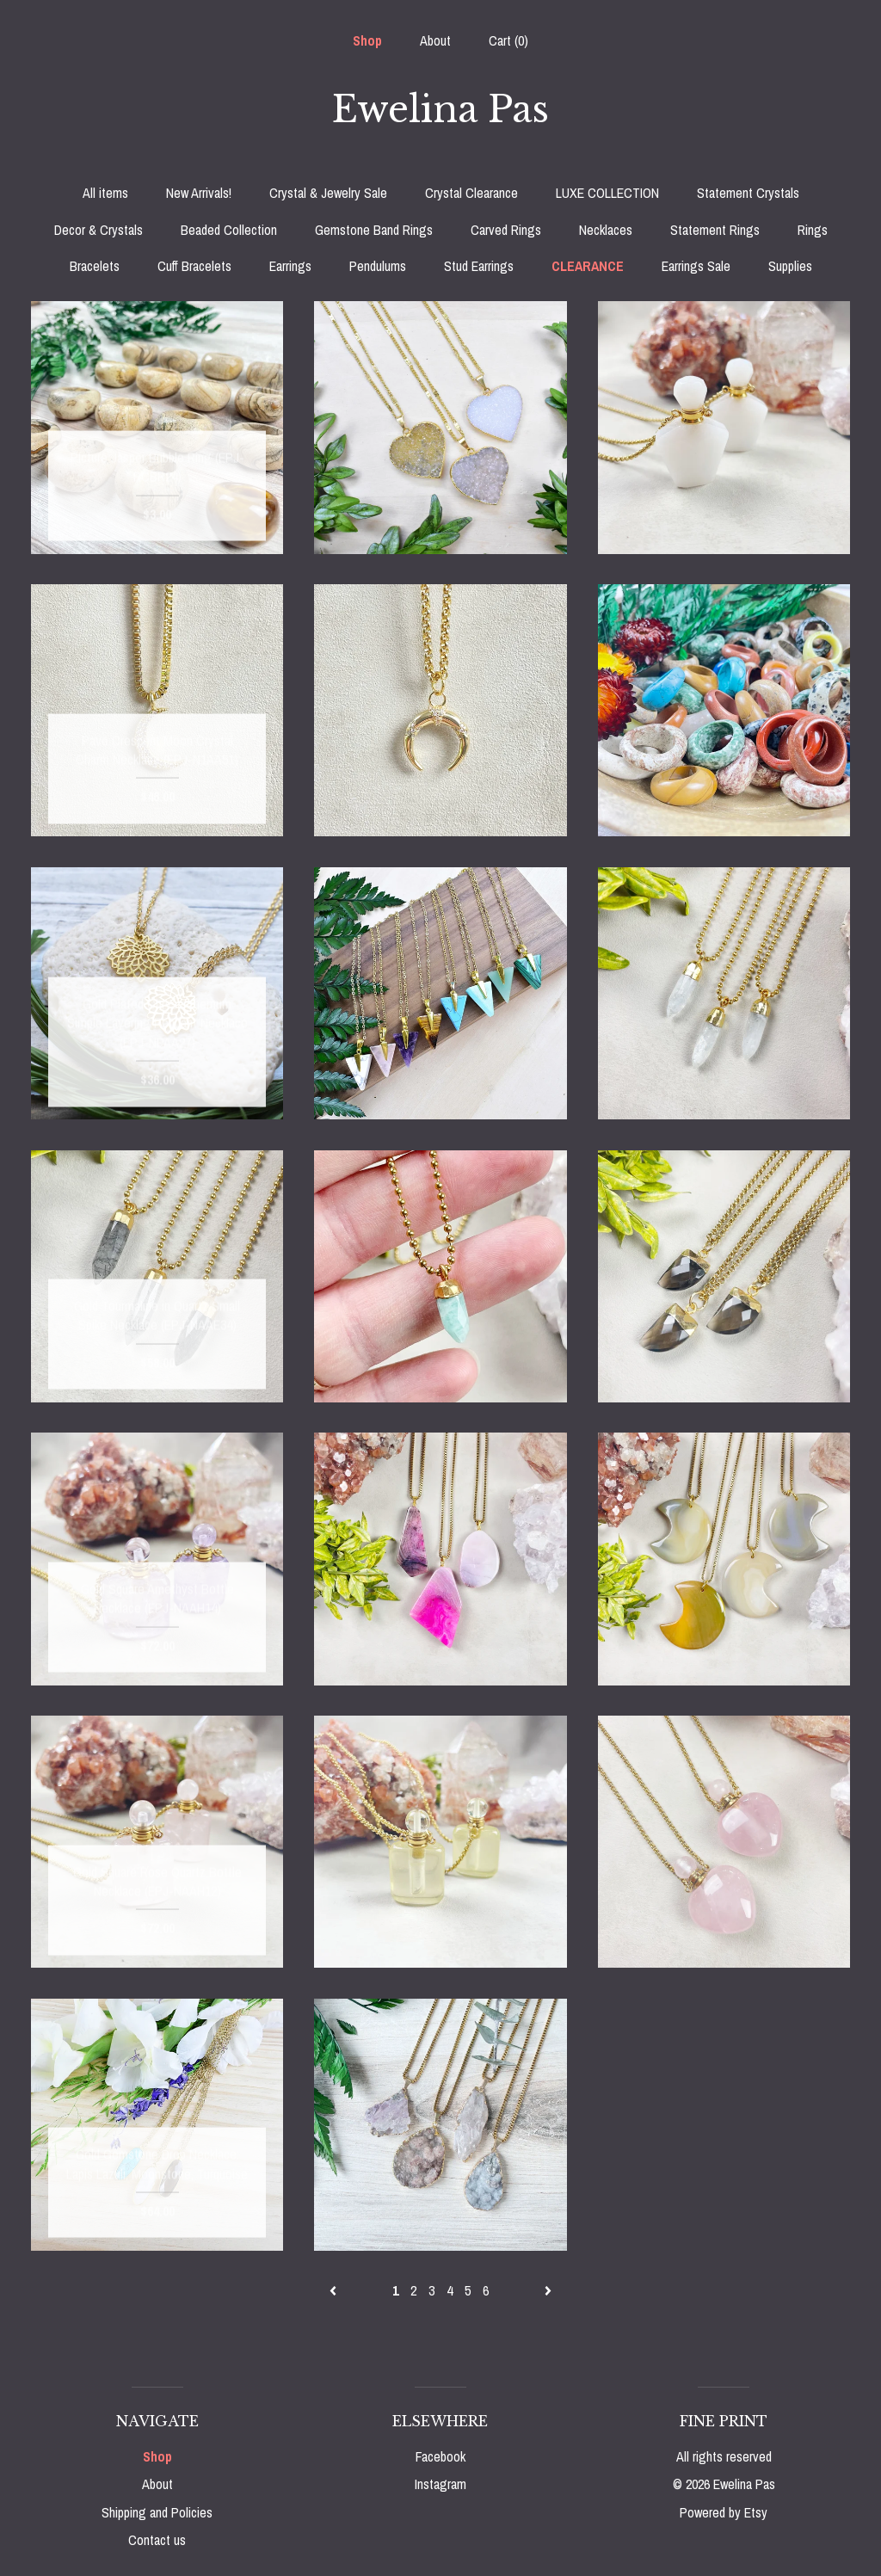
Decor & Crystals (98, 229)
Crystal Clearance (471, 192)
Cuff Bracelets (194, 265)
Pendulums (377, 265)
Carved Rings (506, 229)
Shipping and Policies (157, 2512)
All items (105, 192)
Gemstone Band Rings (374, 229)
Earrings (290, 265)
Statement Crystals (748, 192)
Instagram (440, 2483)
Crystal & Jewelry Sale (328, 192)
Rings (813, 229)
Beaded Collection (229, 229)
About (435, 40)
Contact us (157, 2539)
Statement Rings (715, 229)
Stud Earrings (479, 265)
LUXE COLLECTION (607, 192)
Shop (367, 40)
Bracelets (95, 265)
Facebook (440, 2456)
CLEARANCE (587, 265)
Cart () (508, 40)
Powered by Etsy (723, 2512)
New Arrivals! (198, 192)
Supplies (790, 265)
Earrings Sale (696, 265)
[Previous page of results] (335, 2290)
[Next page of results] (548, 2290)
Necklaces (605, 229)
